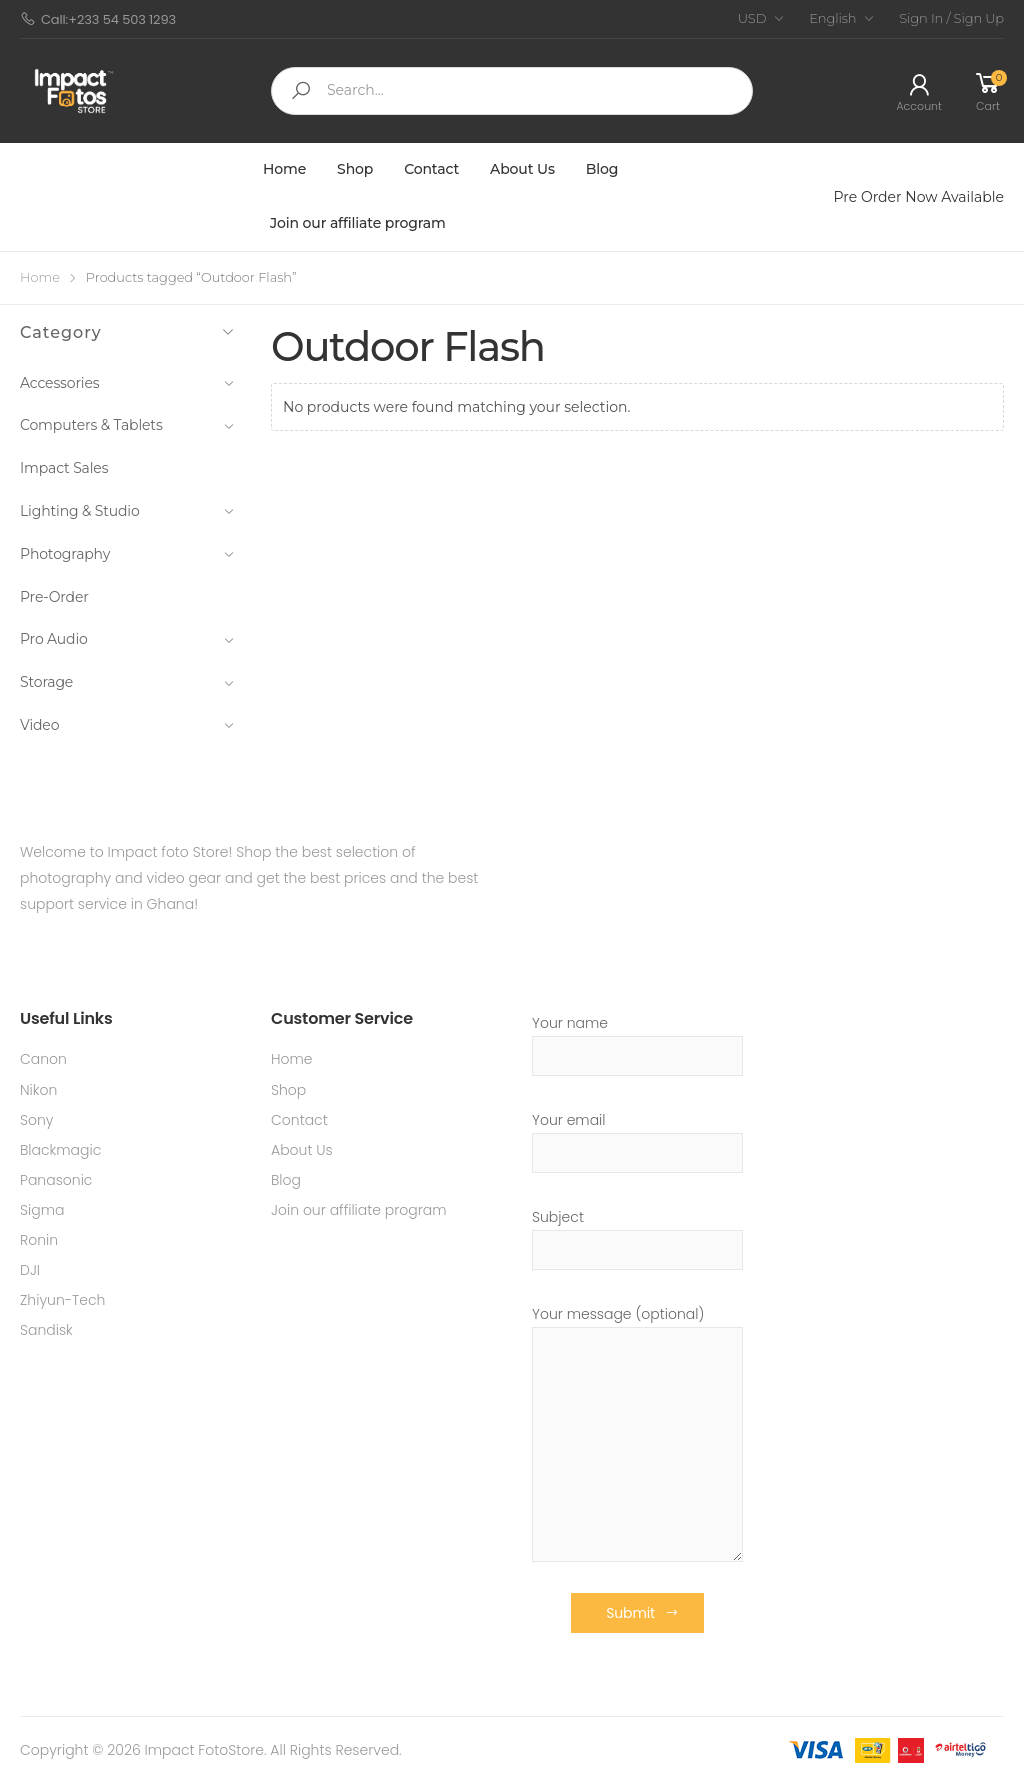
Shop (355, 169)
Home (284, 169)
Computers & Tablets (127, 425)
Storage (127, 682)
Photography (127, 554)
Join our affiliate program (358, 223)
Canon (43, 1059)
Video (127, 725)
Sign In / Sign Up (951, 18)
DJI (30, 1270)
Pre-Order (54, 597)
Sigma (42, 1210)
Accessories (127, 383)
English (832, 18)
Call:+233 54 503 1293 (98, 19)
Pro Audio (127, 639)
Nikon (38, 1090)
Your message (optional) (637, 1433)
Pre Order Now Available (919, 197)
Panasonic (56, 1180)
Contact (431, 169)
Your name (637, 1044)
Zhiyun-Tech (62, 1300)
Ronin (39, 1240)
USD (752, 18)
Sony (37, 1120)
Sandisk (46, 1330)
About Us (522, 169)
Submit (630, 1613)
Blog (602, 169)
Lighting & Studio (127, 511)
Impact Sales (64, 468)
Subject (637, 1238)
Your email (637, 1141)
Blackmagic (60, 1150)
